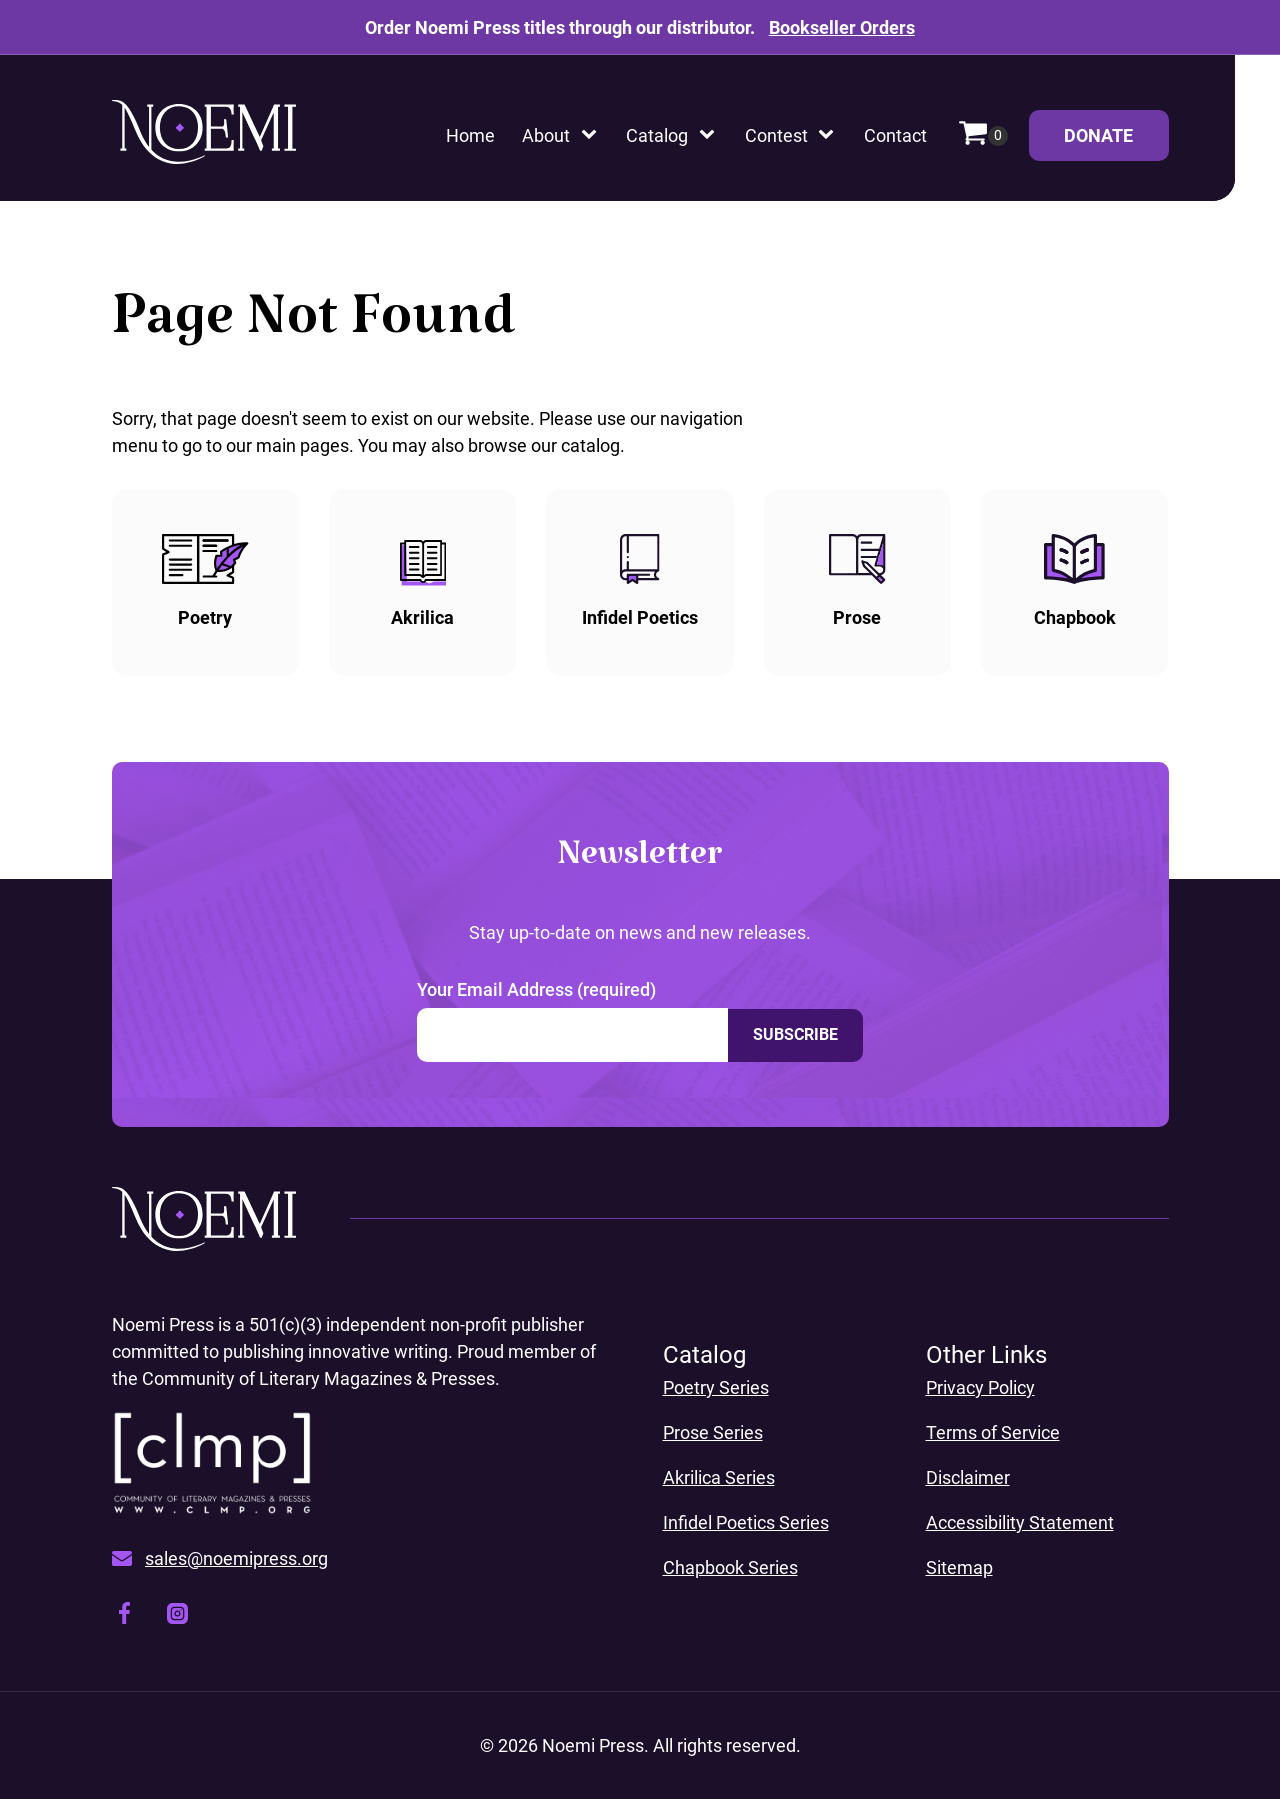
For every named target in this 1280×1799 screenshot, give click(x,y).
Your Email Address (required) (536, 989)
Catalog (657, 135)
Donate (1116, 142)
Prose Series (713, 1432)
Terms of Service (993, 1432)
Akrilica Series (719, 1477)
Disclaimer (968, 1477)
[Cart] (983, 135)
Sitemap (959, 1567)
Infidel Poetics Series (746, 1522)
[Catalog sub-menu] (711, 135)
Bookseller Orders (842, 27)
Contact (895, 135)
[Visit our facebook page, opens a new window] (124, 1616)
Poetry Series (716, 1387)
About (546, 135)
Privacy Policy (980, 1387)
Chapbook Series (730, 1567)
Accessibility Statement (1020, 1522)
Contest (776, 135)
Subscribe (795, 1034)
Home (470, 135)
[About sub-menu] (593, 135)
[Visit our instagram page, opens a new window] (177, 1617)
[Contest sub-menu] (830, 135)
